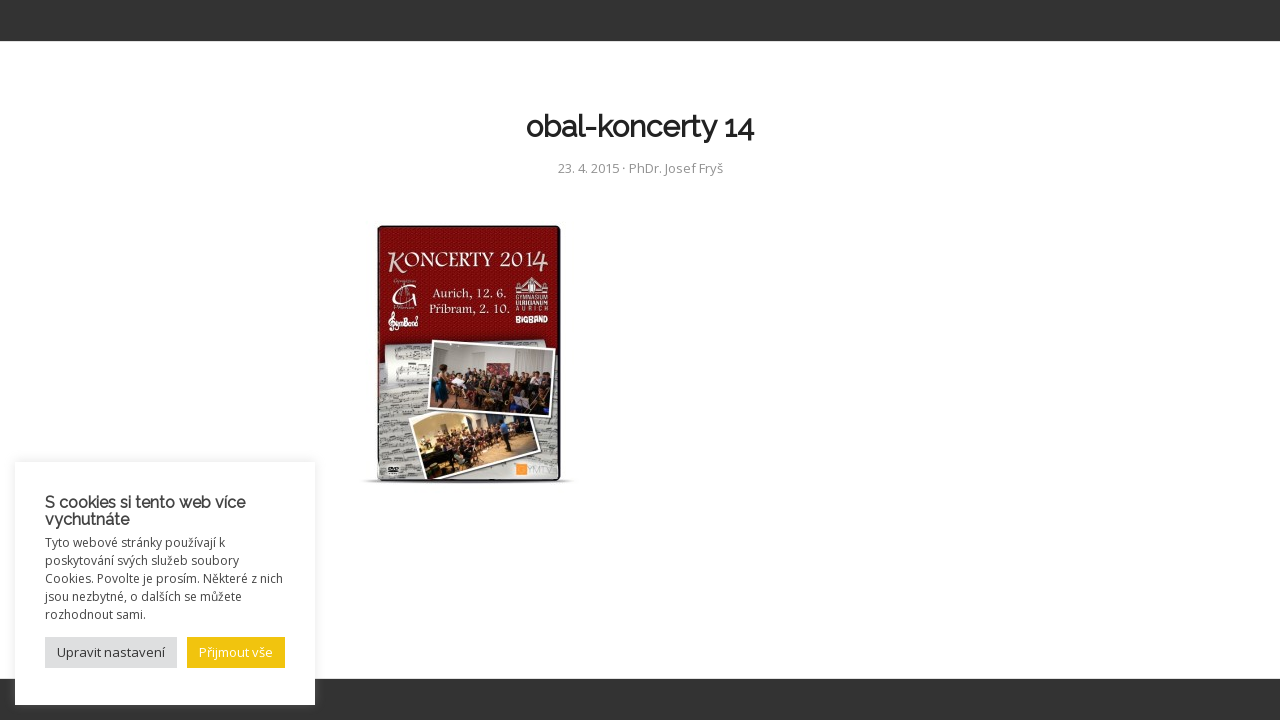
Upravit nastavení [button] (111, 652)
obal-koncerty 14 (640, 126)
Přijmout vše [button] (236, 652)
